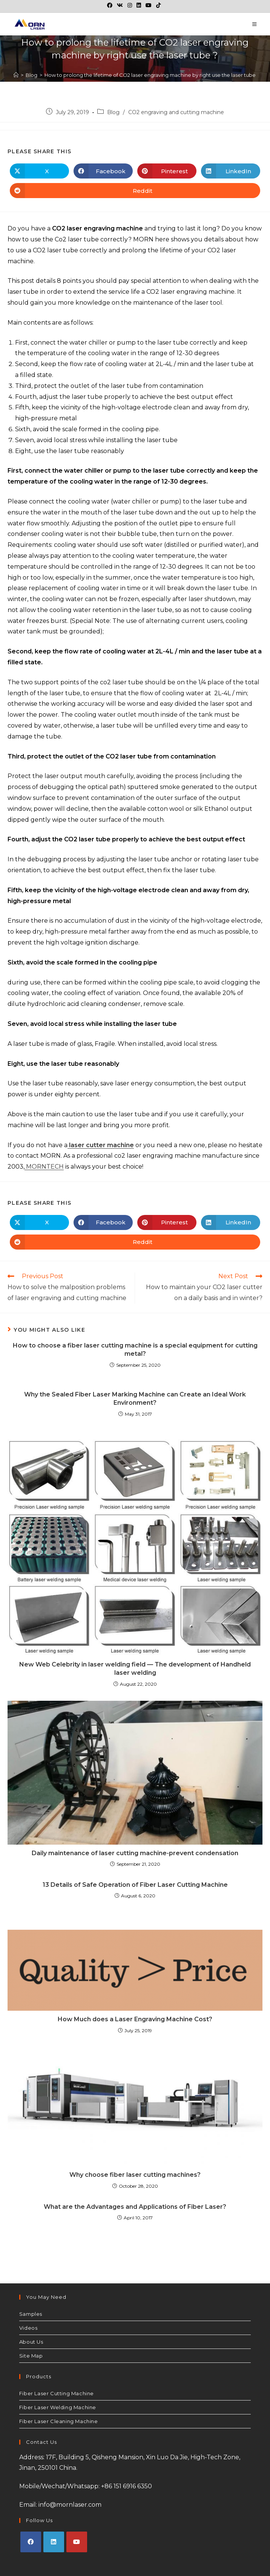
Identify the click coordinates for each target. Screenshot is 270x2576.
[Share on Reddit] (135, 190)
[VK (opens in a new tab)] (120, 5)
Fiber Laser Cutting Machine (56, 2393)
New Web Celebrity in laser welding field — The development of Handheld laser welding (135, 1668)
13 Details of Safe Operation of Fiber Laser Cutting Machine (135, 1884)
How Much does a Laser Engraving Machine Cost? (135, 2019)
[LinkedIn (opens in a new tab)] (138, 5)
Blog (113, 112)
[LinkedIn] (53, 2542)
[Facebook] (30, 2542)
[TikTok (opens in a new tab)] (158, 5)
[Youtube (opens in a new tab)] (148, 5)
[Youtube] (76, 2542)
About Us (31, 2342)
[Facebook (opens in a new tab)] (111, 5)
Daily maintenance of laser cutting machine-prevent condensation (135, 1853)
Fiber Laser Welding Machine (57, 2407)
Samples (30, 2314)
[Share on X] (39, 171)
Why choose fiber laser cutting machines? (135, 2174)
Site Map (31, 2356)
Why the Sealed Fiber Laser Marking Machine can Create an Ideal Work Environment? (135, 1398)
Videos (28, 2328)
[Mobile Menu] (254, 24)
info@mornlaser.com (69, 2504)
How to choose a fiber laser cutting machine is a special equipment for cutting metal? (135, 1349)
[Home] (16, 75)
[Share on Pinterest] (166, 171)
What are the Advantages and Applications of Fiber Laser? (135, 2206)
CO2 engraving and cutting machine (176, 112)
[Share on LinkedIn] (230, 171)
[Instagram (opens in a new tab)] (129, 5)
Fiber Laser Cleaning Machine (58, 2421)
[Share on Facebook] (103, 171)
